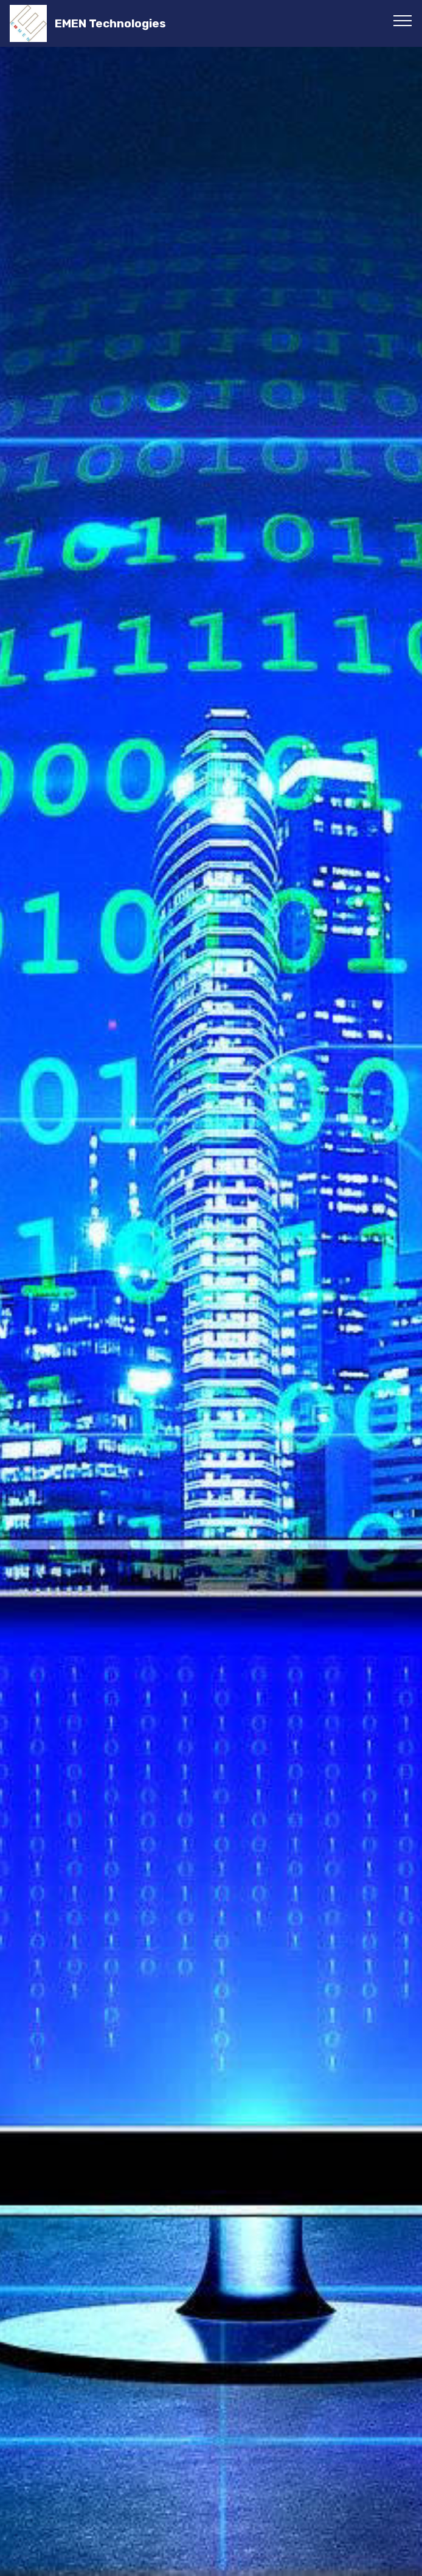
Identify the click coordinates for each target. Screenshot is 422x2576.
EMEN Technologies (110, 23)
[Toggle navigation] (402, 20)
